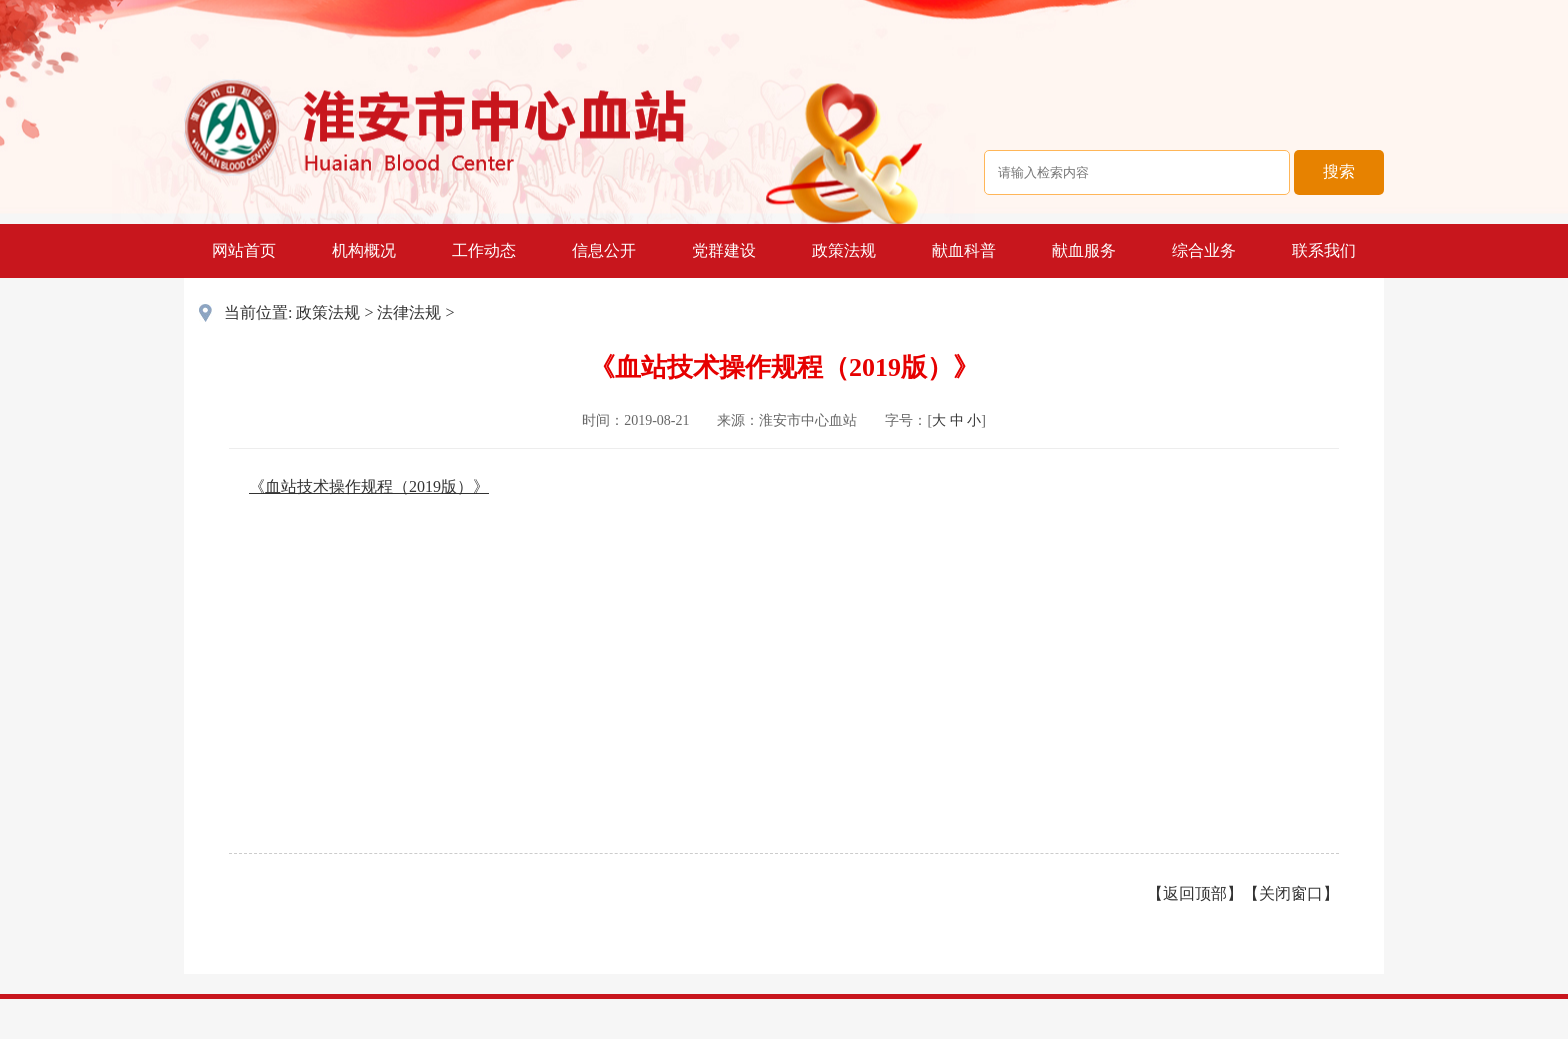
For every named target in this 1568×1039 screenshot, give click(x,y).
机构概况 (364, 250)
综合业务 (1204, 250)
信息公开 (604, 250)
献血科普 (964, 250)
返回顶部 (1195, 893)
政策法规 (844, 250)
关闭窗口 (1291, 893)
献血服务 (1084, 250)
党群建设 (724, 250)
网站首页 (244, 250)
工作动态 (484, 250)
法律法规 (409, 312)
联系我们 (1324, 250)
